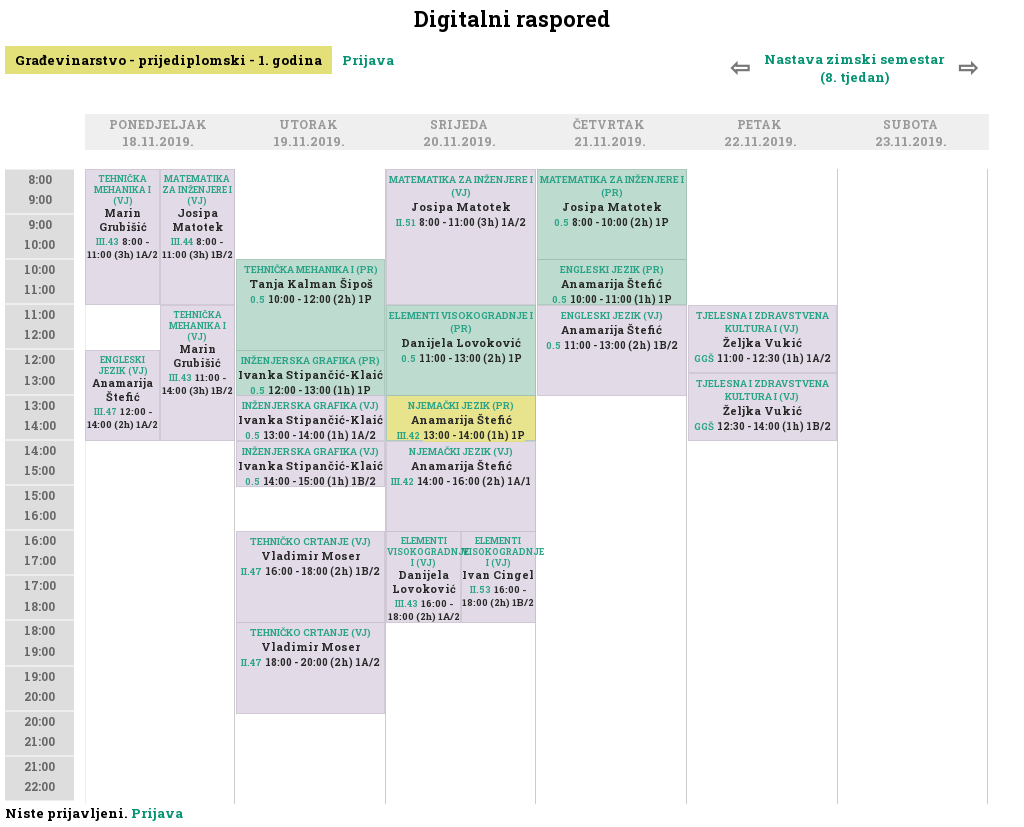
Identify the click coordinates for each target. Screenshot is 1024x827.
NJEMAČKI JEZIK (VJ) (461, 451)
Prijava (368, 60)
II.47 (251, 662)
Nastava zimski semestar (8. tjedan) (854, 68)
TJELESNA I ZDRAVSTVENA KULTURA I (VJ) (762, 322)
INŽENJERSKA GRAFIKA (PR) (310, 360)
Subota (913, 125)
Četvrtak (612, 125)
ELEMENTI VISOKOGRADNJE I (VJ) (498, 551)
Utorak (311, 125)
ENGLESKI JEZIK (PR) (612, 269)
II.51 (406, 222)
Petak (762, 125)
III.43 (107, 241)
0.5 (257, 299)
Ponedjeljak (161, 125)
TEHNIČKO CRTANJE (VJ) (310, 632)
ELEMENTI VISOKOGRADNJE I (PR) (461, 322)
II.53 (480, 589)
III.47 (105, 411)
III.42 (408, 435)
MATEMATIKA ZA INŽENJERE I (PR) (612, 186)
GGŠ (704, 358)
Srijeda (462, 125)
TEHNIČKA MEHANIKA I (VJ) (122, 189)
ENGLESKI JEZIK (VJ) (123, 365)
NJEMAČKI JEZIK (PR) (461, 405)
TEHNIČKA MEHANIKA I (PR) (311, 269)
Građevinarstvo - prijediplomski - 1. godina (168, 60)
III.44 (182, 241)
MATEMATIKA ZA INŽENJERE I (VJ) (197, 189)
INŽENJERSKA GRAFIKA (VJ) (310, 405)
